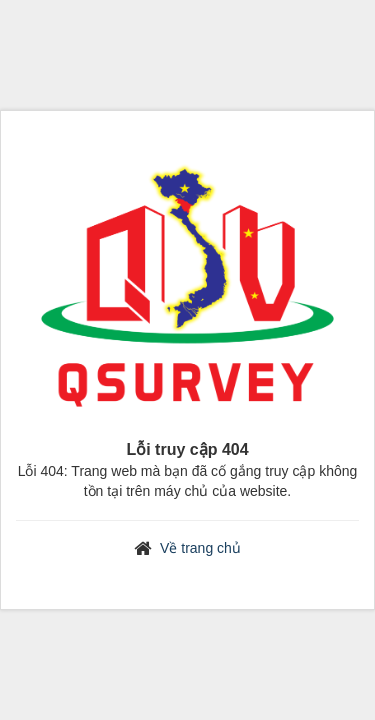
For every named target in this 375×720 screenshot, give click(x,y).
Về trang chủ (200, 548)
